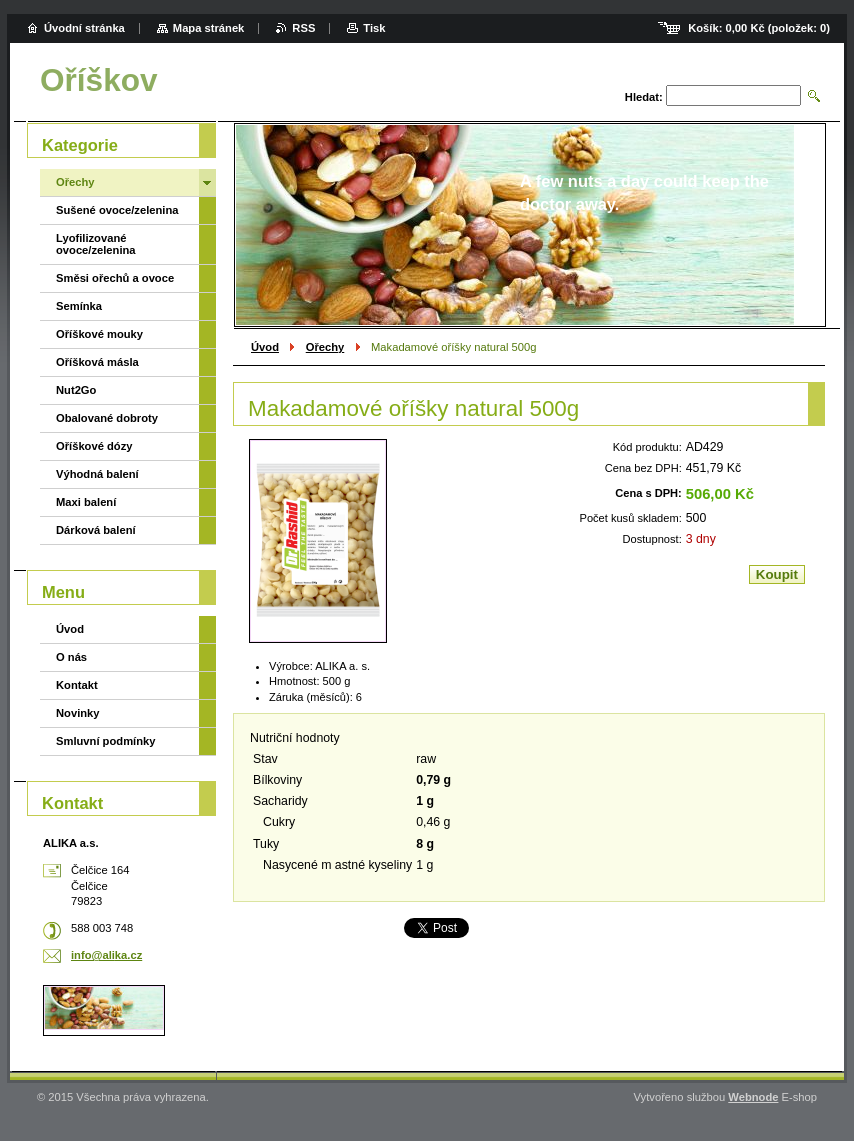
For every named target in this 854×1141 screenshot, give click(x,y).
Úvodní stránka (84, 28)
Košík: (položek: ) (759, 28)
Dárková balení (96, 530)
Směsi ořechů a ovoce (115, 278)
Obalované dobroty (107, 418)
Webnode (753, 1097)
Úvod (265, 347)
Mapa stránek (209, 28)
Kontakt (77, 685)
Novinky (78, 713)
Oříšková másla (97, 362)
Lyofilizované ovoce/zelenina (96, 244)
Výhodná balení (97, 474)
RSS (303, 28)
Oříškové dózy (94, 446)
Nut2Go (76, 390)
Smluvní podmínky (105, 741)
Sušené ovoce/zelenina (117, 210)
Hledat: (644, 97)
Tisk (374, 28)
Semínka (79, 306)
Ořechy (325, 347)
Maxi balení (86, 502)
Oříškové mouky (99, 334)
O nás (71, 657)
